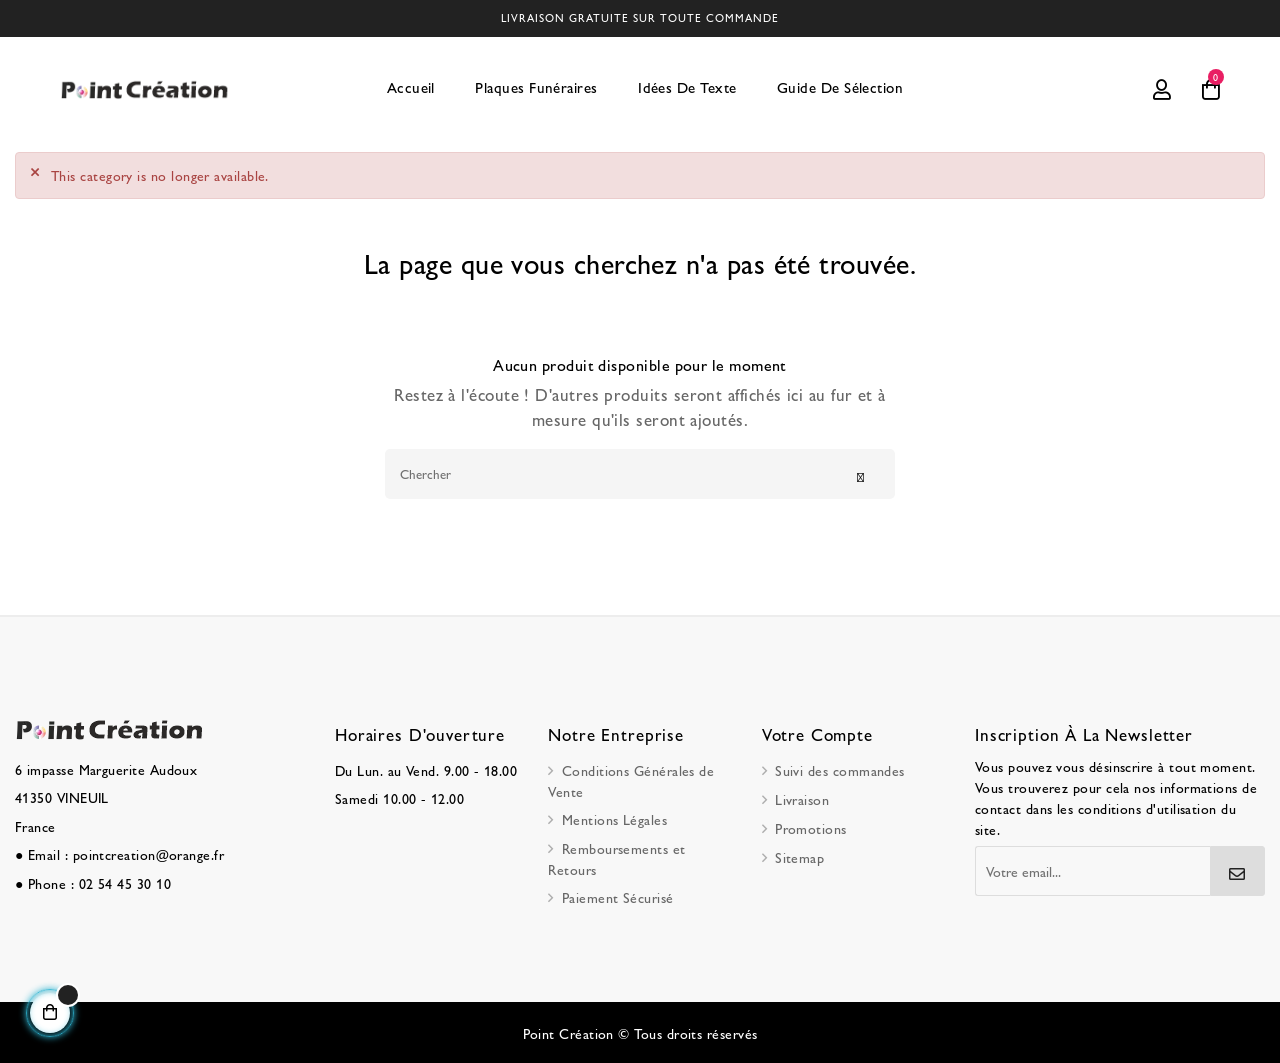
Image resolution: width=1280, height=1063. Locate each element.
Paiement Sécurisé (618, 896)
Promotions (811, 827)
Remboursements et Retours (616, 857)
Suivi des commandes (840, 769)
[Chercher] (640, 473)
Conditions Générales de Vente (631, 779)
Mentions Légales (614, 818)
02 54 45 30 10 (125, 881)
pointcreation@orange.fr (149, 853)
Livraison (802, 798)
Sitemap (799, 856)
